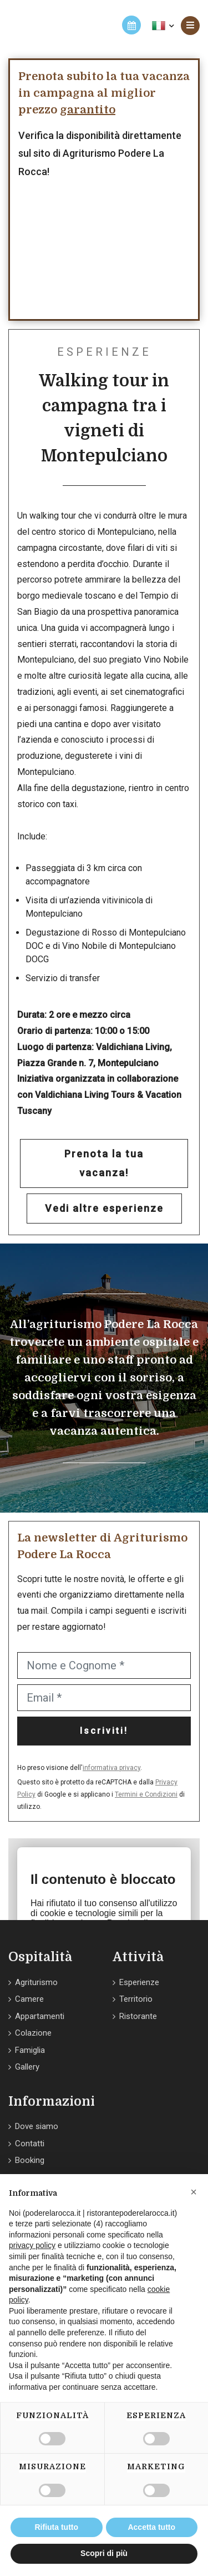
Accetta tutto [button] (151, 2527)
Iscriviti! (104, 1730)
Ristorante (138, 2016)
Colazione (33, 2033)
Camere (29, 1999)
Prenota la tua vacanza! (104, 1163)
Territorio (136, 1999)
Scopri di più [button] (104, 2553)
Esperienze (139, 1982)
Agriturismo (36, 1982)
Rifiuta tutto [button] (56, 2527)
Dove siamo (36, 2126)
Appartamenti (39, 2016)
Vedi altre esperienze (104, 1208)
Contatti (29, 2144)
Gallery (27, 2067)
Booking (29, 2160)
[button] (193, 2192)
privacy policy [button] (32, 2245)
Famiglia (30, 2050)
